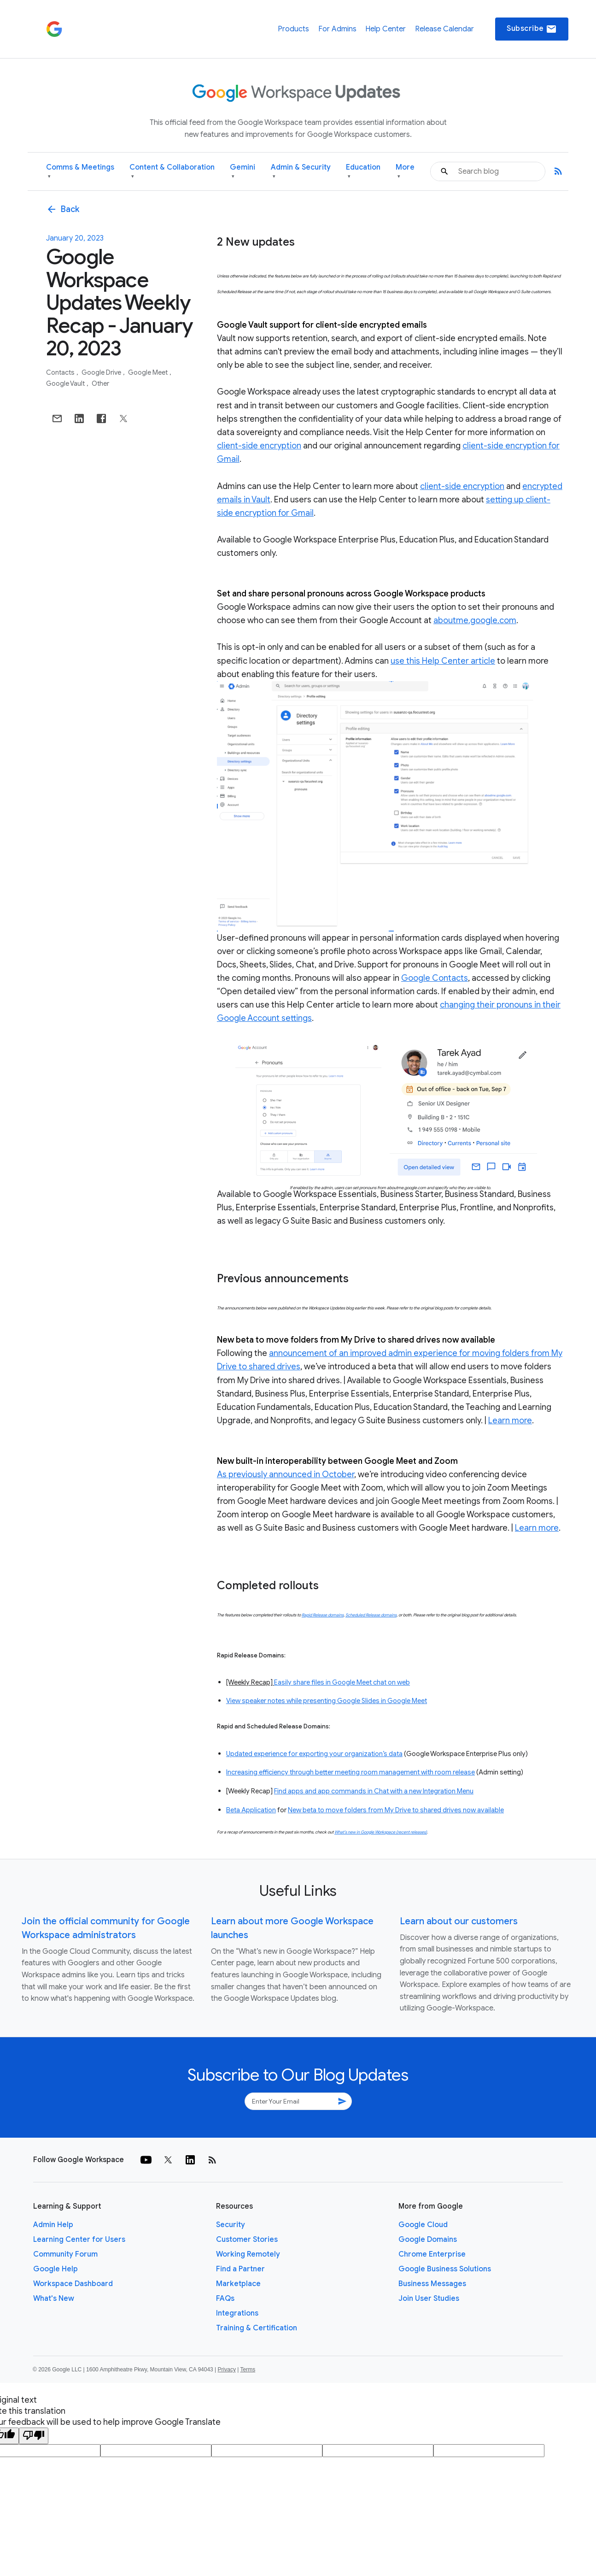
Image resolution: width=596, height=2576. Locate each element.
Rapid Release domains (323, 1615)
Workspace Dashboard (73, 2283)
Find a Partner (240, 2269)
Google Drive (102, 372)
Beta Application (251, 1810)
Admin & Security (301, 171)
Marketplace (238, 2283)
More (405, 171)
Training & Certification (256, 2328)
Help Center (385, 29)
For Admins (337, 29)
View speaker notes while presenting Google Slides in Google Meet (326, 1701)
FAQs (225, 2298)
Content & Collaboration (172, 171)
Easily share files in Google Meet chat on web (342, 1682)
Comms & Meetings (80, 171)
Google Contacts (434, 978)
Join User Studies (428, 2298)
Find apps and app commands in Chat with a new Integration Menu (373, 1791)
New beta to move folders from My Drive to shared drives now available (396, 1810)
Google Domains (427, 2239)
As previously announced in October (285, 1474)
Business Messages (432, 2283)
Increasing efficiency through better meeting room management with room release (350, 1772)
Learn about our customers (459, 1921)
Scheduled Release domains (371, 1615)
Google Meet (148, 372)
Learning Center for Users (79, 2239)
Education (363, 171)
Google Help (55, 2269)
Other (100, 383)
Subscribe (532, 29)
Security (230, 2224)
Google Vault (66, 383)
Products (293, 29)
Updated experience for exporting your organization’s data (314, 1754)
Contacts (61, 372)
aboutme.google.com (474, 620)
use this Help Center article (443, 661)
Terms (247, 2369)
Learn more (510, 1420)
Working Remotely (248, 2254)
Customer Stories (247, 2239)
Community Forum (65, 2254)
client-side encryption (259, 446)
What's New (53, 2298)
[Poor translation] (33, 2436)
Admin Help (53, 2224)
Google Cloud (423, 2224)
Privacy (227, 2369)
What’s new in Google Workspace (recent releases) (380, 1832)
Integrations (237, 2313)
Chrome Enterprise (432, 2254)
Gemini (242, 171)
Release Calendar (444, 29)
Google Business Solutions (444, 2269)
